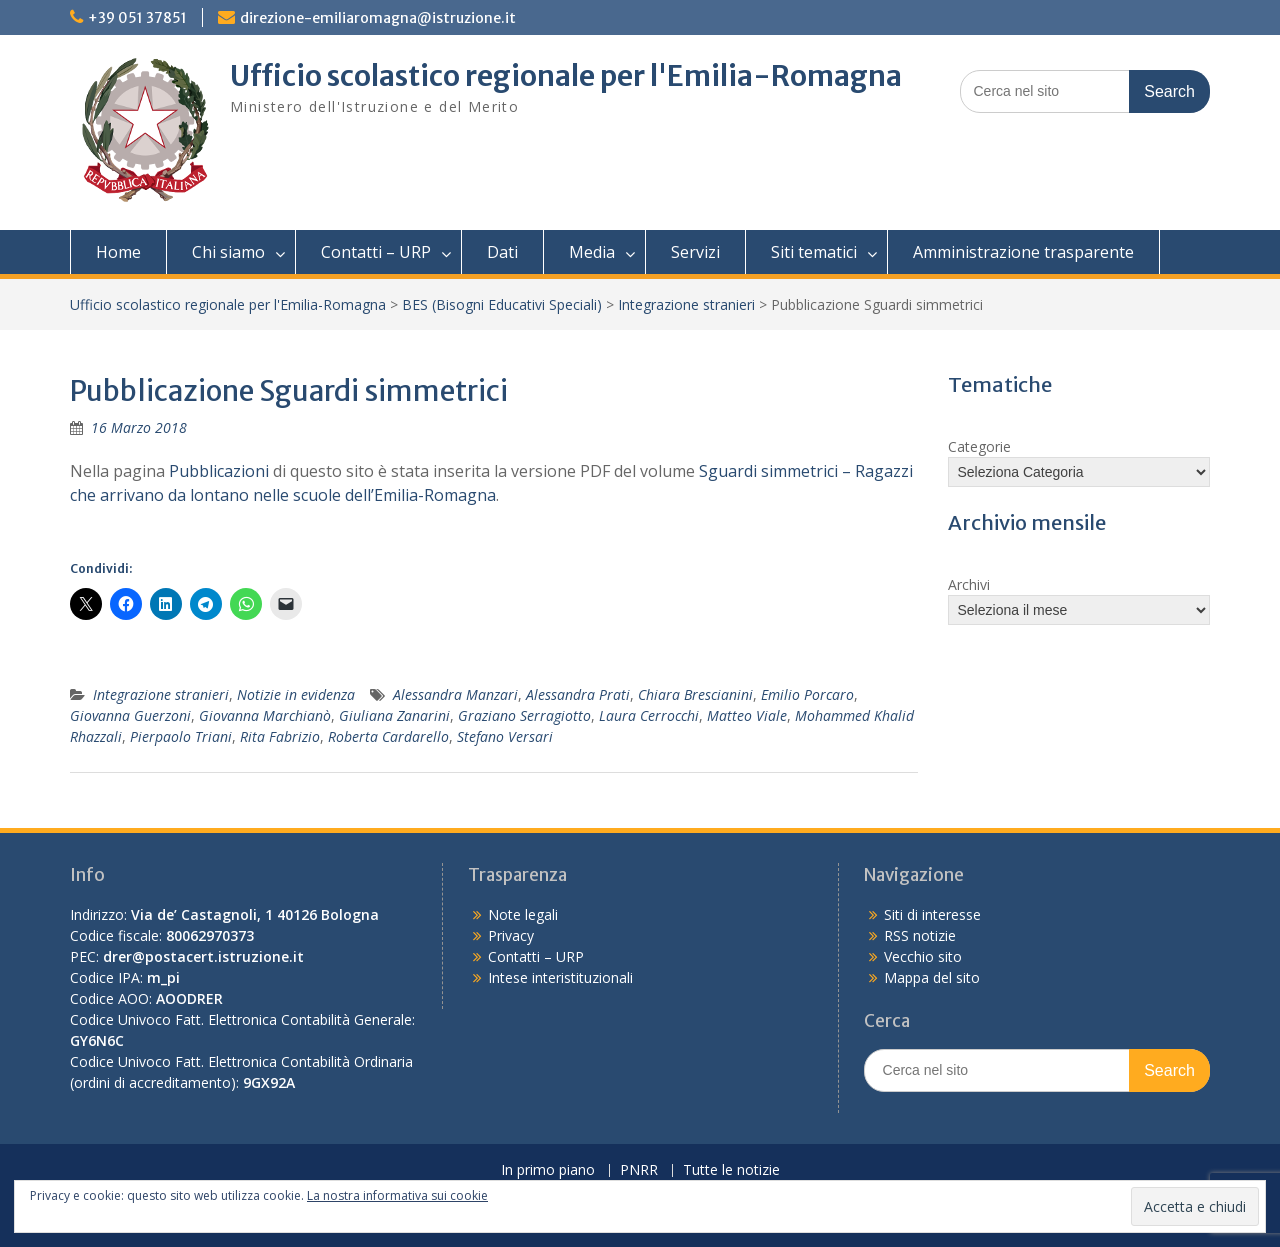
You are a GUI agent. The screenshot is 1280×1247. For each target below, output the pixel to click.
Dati (502, 252)
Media (592, 252)
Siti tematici (814, 252)
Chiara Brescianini (695, 694)
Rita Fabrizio (280, 736)
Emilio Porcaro (807, 694)
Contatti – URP (376, 252)
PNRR (639, 1170)
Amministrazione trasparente (1023, 252)
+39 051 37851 (137, 18)
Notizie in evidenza (296, 694)
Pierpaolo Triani (181, 736)
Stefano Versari (505, 736)
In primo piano (548, 1170)
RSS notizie (920, 935)
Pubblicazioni (219, 471)
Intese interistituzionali (560, 977)
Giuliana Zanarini (394, 715)
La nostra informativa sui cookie (397, 1195)
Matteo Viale (747, 715)
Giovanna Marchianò (265, 715)
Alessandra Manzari (455, 694)
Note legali (523, 914)
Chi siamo (228, 252)
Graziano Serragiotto (524, 715)
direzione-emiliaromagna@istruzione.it (378, 18)
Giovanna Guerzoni (130, 715)
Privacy (511, 935)
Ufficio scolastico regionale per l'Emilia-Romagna (566, 76)
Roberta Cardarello (388, 736)
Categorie (979, 446)
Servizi (695, 252)
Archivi (969, 584)
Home (118, 252)
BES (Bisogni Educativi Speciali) (502, 304)
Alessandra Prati (578, 694)
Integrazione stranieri (686, 304)
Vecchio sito (923, 956)
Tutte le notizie (731, 1170)
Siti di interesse (932, 914)
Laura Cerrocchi (649, 715)
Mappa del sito (932, 977)
